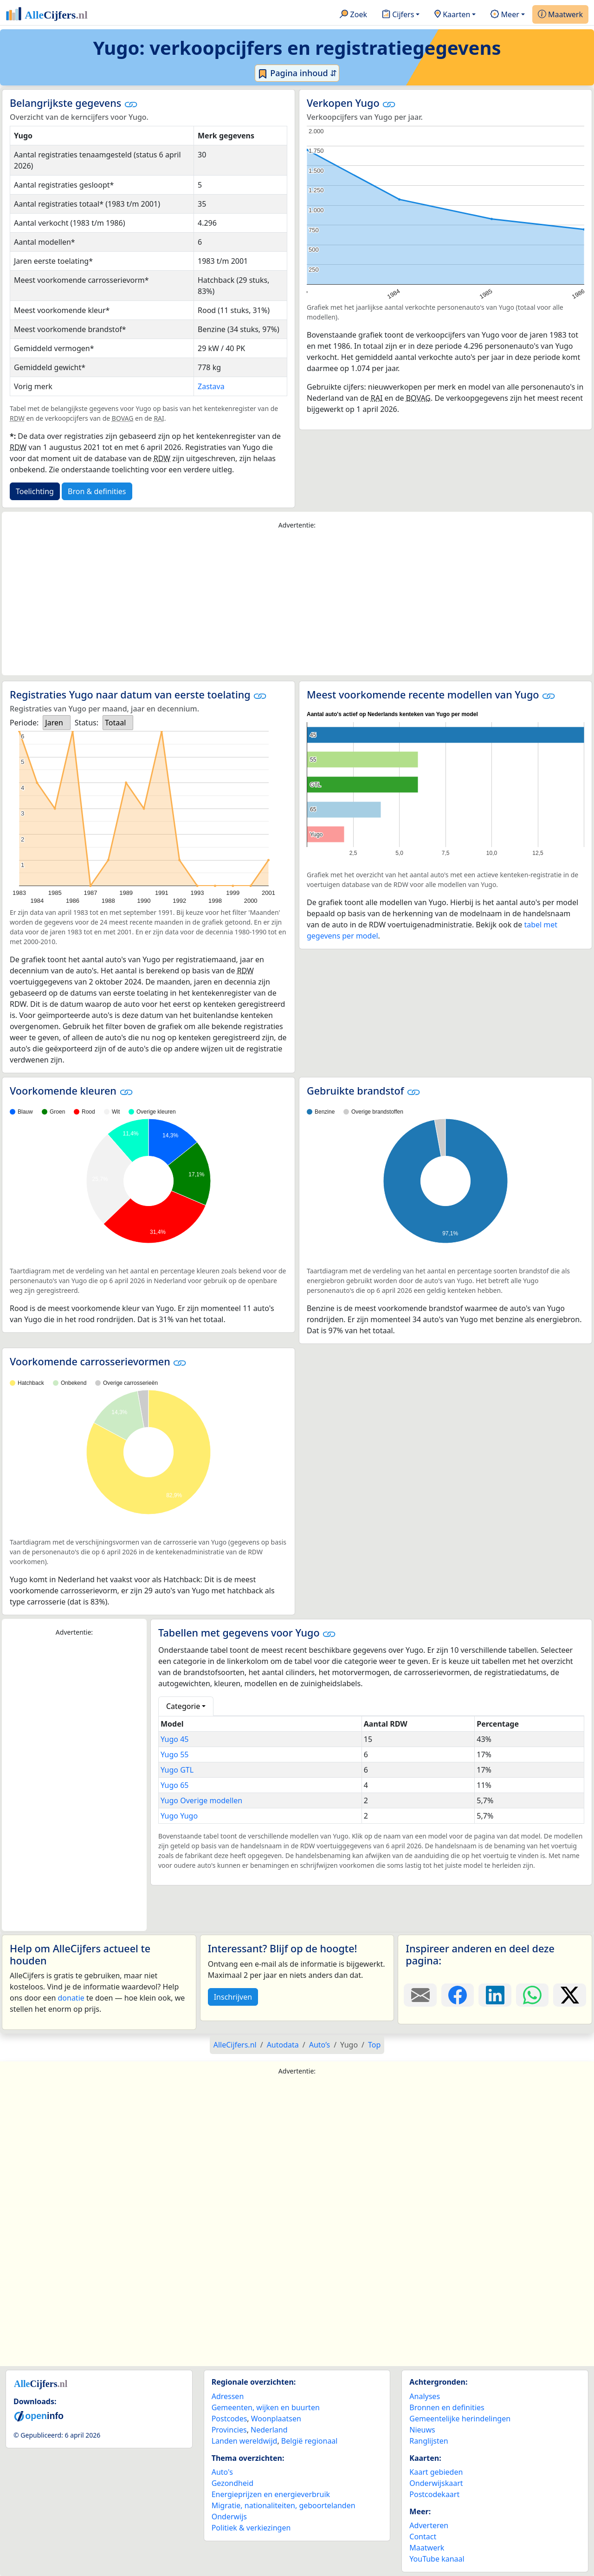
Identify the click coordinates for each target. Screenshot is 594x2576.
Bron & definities (97, 491)
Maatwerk (560, 14)
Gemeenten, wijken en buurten (266, 2407)
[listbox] (56, 722)
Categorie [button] (183, 1706)
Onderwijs (229, 2516)
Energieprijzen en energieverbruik (271, 2494)
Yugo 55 (174, 1754)
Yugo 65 (174, 1785)
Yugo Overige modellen (201, 1800)
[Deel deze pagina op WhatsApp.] (532, 1995)
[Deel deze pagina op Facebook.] (457, 1995)
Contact (422, 2536)
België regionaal (309, 2441)
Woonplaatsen (276, 2418)
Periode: (24, 722)
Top (374, 2045)
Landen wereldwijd (245, 2441)
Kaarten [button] (452, 14)
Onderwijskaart (436, 2483)
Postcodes (229, 2418)
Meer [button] (505, 14)
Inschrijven (233, 1997)
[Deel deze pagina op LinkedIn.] (494, 1995)
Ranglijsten (428, 2441)
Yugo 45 (174, 1739)
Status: (86, 722)
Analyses (424, 2396)
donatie (71, 1998)
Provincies (229, 2430)
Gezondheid (232, 2483)
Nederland (269, 2430)
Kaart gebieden (436, 2472)
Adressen (228, 2396)
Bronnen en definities (446, 2407)
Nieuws (422, 2430)
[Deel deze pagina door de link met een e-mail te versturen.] (420, 1995)
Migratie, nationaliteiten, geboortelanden (283, 2505)
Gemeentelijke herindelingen (459, 2418)
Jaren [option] (54, 722)
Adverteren (428, 2525)
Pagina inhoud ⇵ (297, 73)
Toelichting (35, 491)
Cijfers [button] (398, 14)
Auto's (222, 2472)
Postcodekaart (434, 2494)
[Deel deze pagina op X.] (569, 1995)
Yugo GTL (177, 1770)
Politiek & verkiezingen (251, 2528)
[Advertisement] (297, 603)
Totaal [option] (115, 722)
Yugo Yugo (179, 1816)
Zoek (353, 14)
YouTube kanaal (436, 2559)
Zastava (211, 386)
